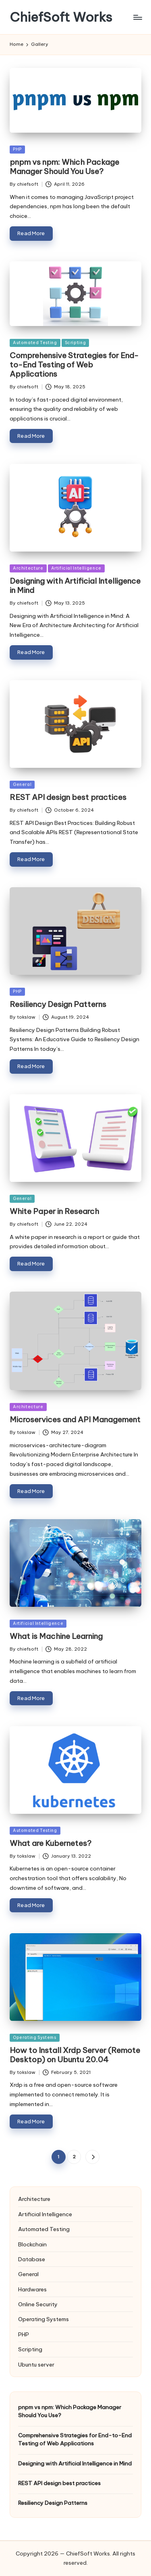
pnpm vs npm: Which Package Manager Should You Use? (64, 166)
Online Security (38, 2304)
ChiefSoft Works (61, 17)
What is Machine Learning (56, 1636)
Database (31, 2259)
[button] (92, 2157)
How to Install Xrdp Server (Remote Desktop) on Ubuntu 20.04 (75, 2054)
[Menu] (137, 17)
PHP (17, 149)
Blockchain (32, 2244)
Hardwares (32, 2289)
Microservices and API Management (75, 1419)
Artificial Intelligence (76, 568)
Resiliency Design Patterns (58, 1004)
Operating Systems (34, 2037)
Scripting (75, 342)
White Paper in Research (54, 1211)
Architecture (28, 568)
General (22, 784)
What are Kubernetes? (50, 1843)
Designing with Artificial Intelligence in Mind (75, 585)
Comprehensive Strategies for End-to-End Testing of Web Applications (74, 365)
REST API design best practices (68, 797)
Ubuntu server (36, 2364)
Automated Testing (35, 342)
